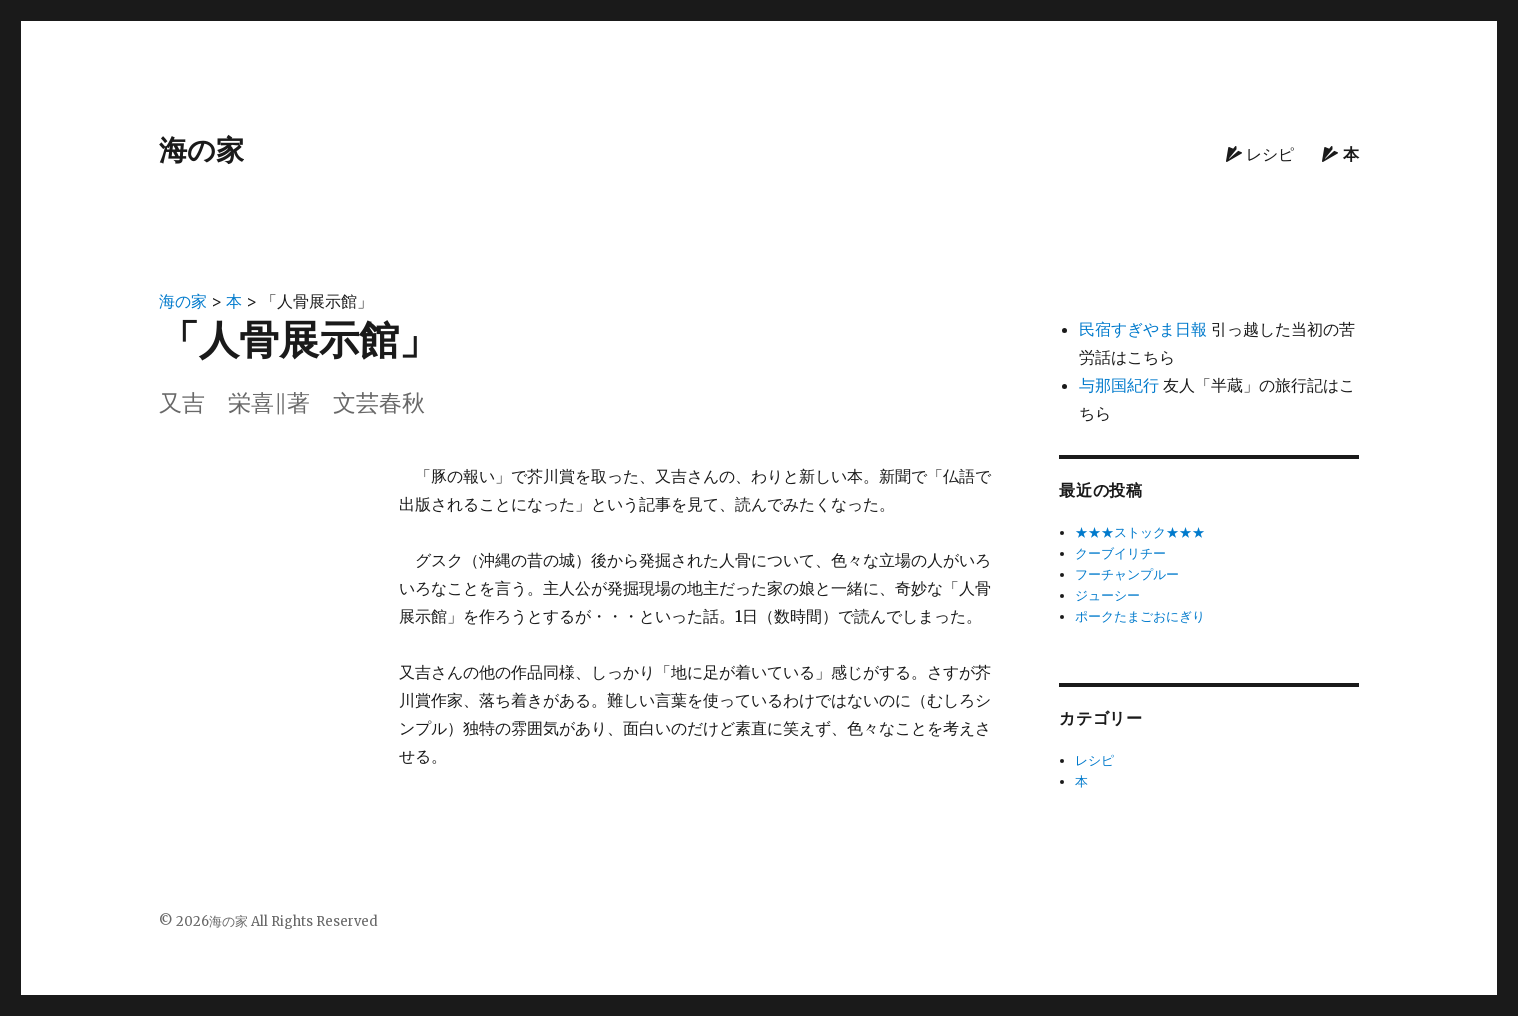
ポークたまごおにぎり (1140, 616)
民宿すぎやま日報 (1143, 329)
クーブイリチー (1120, 553)
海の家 (201, 150)
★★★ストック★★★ (1140, 532)
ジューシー (1107, 595)
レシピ (1260, 154)
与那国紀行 (1119, 385)
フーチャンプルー (1127, 574)
